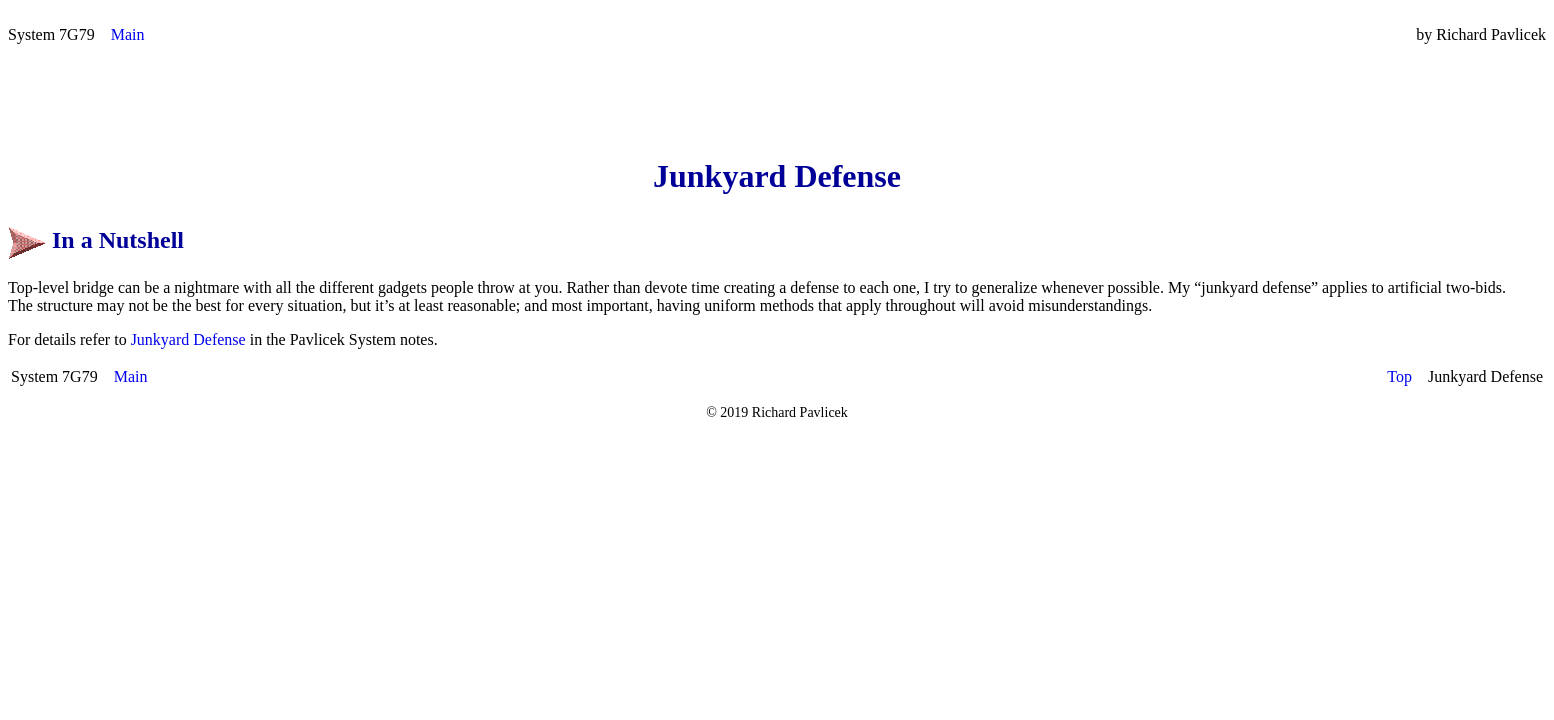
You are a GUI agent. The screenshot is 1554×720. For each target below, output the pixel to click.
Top (1399, 376)
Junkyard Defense (188, 339)
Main (128, 34)
